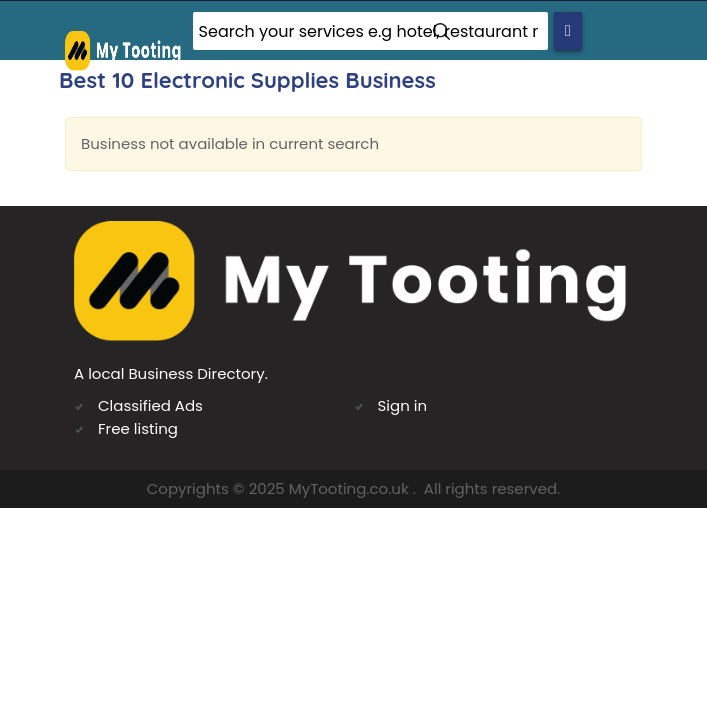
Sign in (403, 405)
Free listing (138, 428)
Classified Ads (150, 405)
